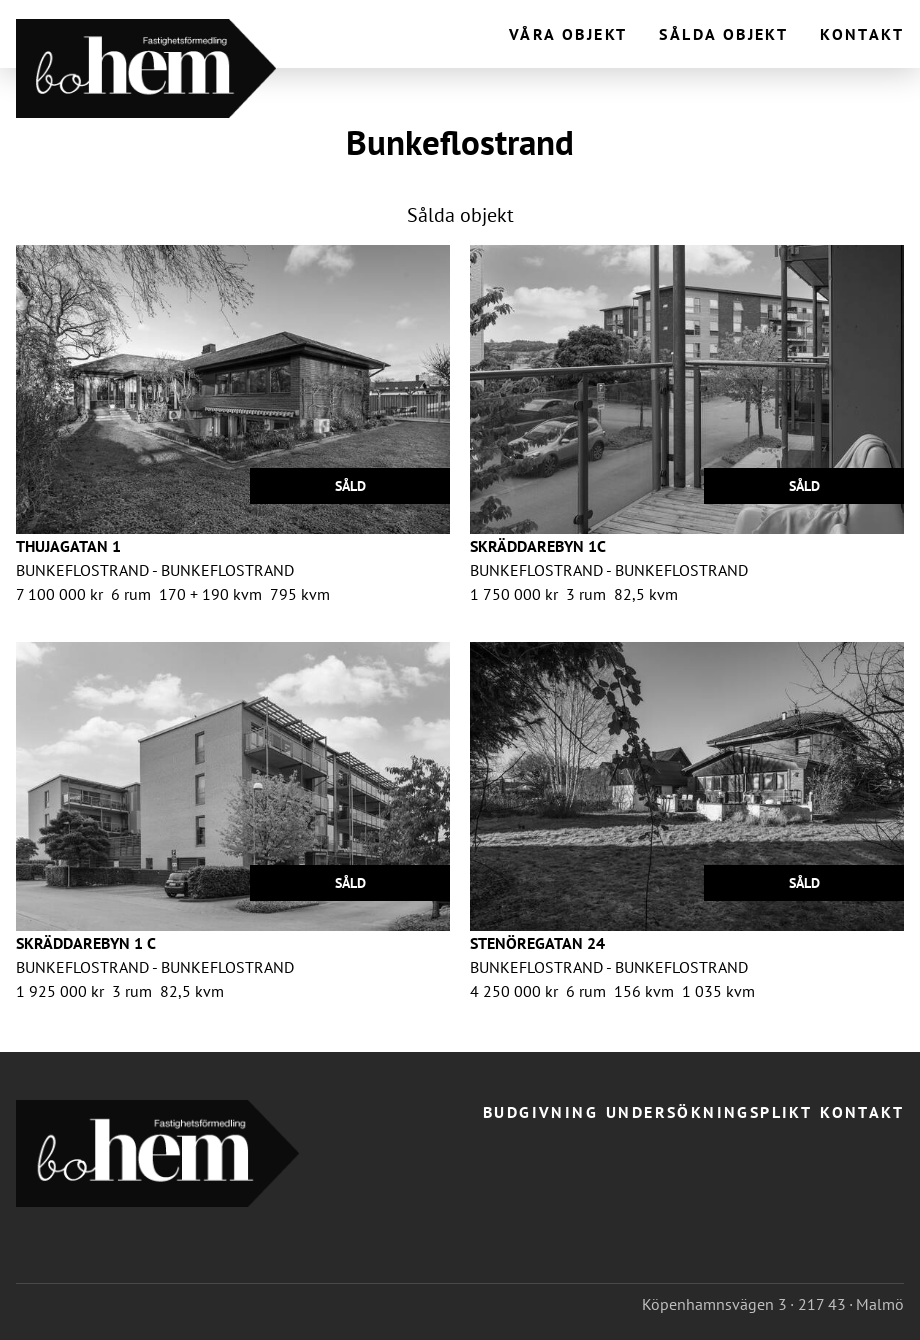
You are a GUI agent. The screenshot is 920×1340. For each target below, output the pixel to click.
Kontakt (862, 34)
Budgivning (540, 1112)
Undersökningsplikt (709, 1112)
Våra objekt (568, 34)
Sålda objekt (723, 34)
